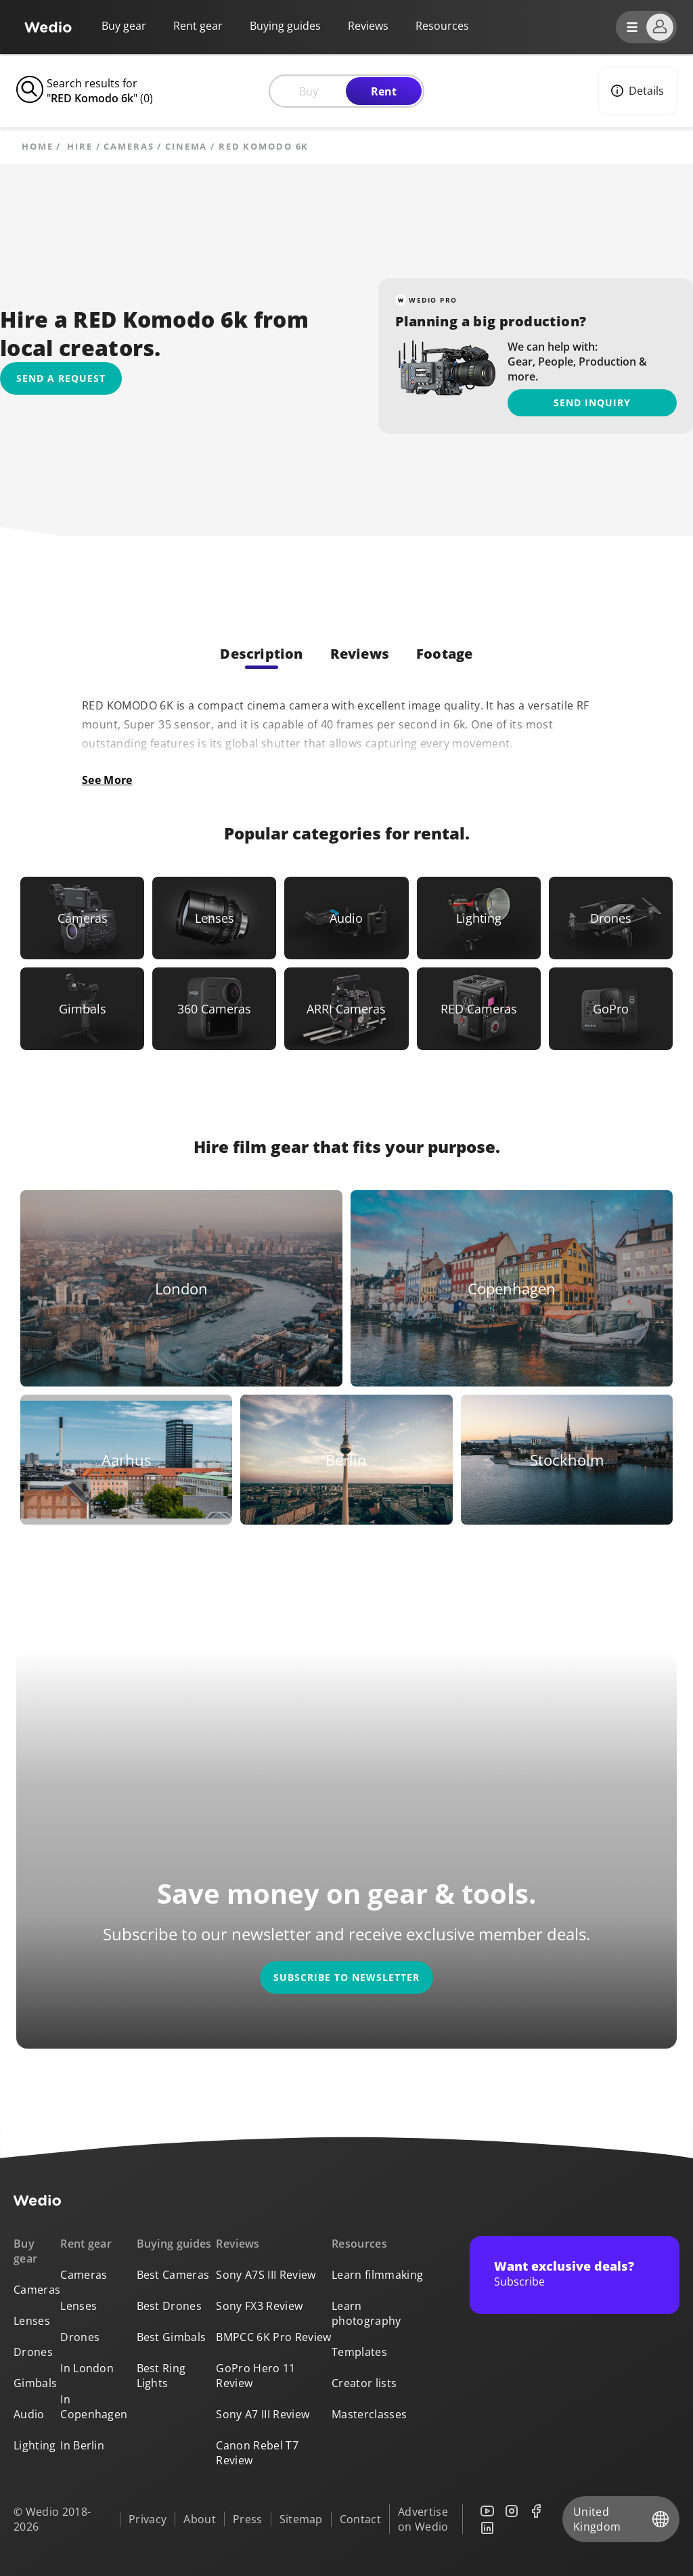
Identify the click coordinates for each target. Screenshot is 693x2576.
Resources (359, 2243)
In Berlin (82, 2445)
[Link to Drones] (611, 918)
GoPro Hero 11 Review (255, 2376)
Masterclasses (369, 2414)
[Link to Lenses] (214, 918)
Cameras (129, 146)
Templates (359, 2351)
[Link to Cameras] (82, 918)
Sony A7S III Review (265, 2274)
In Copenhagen (93, 2407)
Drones (33, 2351)
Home (37, 146)
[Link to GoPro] (611, 1008)
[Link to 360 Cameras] (214, 1008)
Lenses (32, 2320)
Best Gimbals (171, 2337)
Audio (29, 2414)
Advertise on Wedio (423, 2519)
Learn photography (366, 2313)
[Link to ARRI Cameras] (346, 1008)
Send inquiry (592, 402)
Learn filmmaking (377, 2274)
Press (248, 2519)
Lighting (35, 2445)
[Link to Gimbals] (82, 1008)
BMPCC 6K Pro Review (273, 2337)
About (199, 2519)
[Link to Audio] (346, 918)
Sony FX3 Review (259, 2305)
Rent (384, 91)
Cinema (186, 146)
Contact (360, 2519)
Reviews (368, 25)
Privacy (147, 2519)
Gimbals (35, 2383)
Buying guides (285, 25)
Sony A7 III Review (262, 2414)
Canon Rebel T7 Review (257, 2453)
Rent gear (198, 25)
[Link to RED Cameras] (479, 1008)
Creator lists (364, 2383)
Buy (308, 91)
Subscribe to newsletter (346, 1977)
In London (87, 2368)
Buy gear (124, 25)
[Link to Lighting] (479, 918)
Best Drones (169, 2305)
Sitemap (301, 2519)
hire (80, 146)
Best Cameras (173, 2274)
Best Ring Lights (161, 2376)
